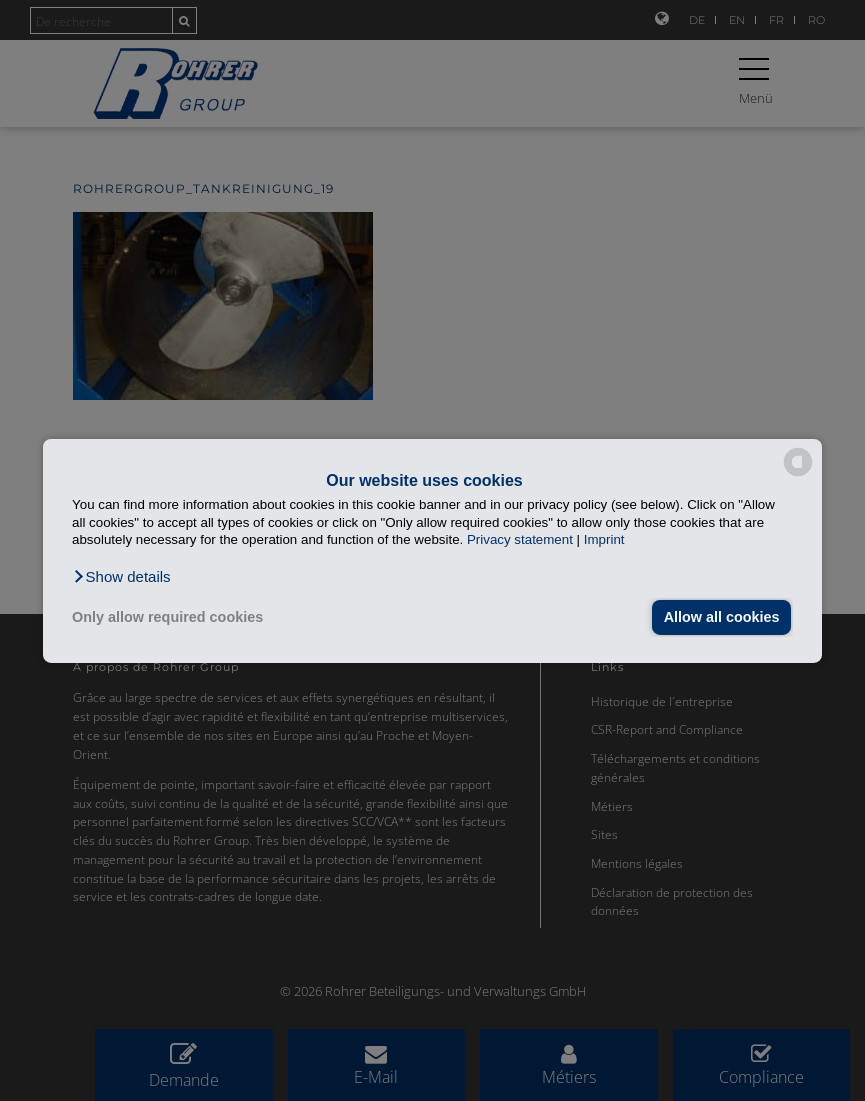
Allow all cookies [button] (721, 617)
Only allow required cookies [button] (167, 617)
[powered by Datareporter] (798, 474)
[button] (121, 576)
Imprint (604, 539)
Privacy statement (520, 539)
